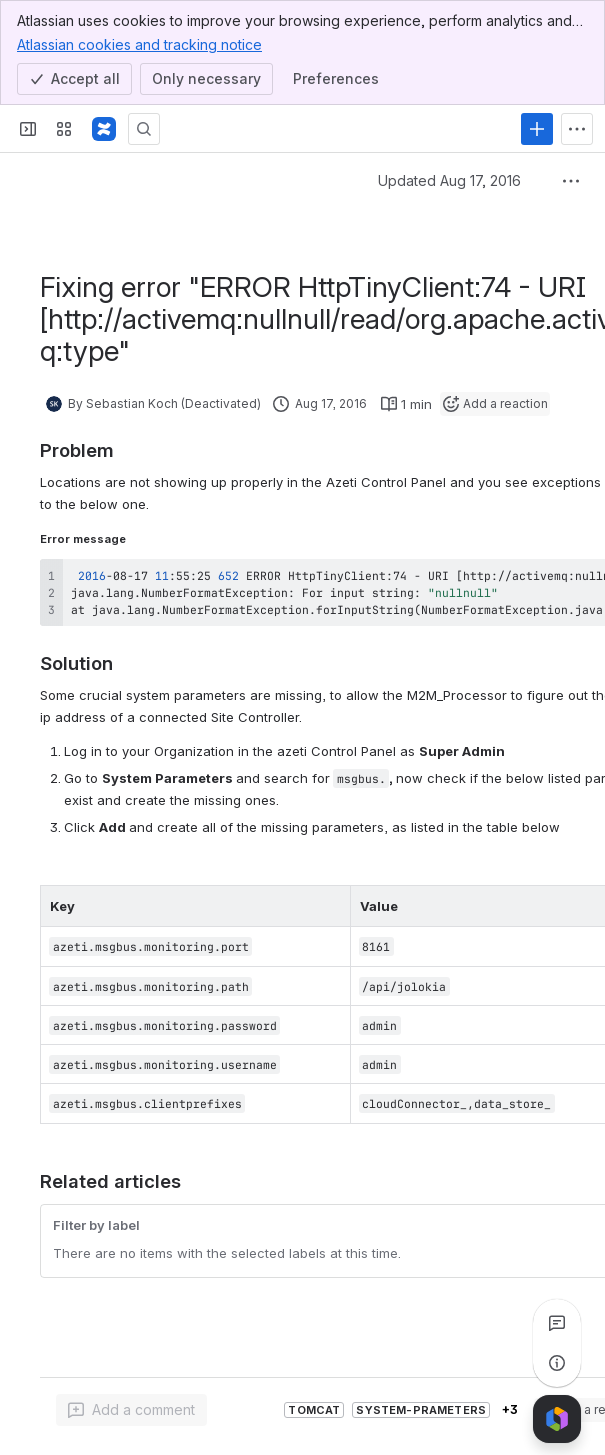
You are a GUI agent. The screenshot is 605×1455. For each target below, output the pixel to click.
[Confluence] (104, 129)
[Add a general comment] (131, 1410)
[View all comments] (557, 1323)
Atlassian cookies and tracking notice (139, 44)
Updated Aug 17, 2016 (449, 180)
